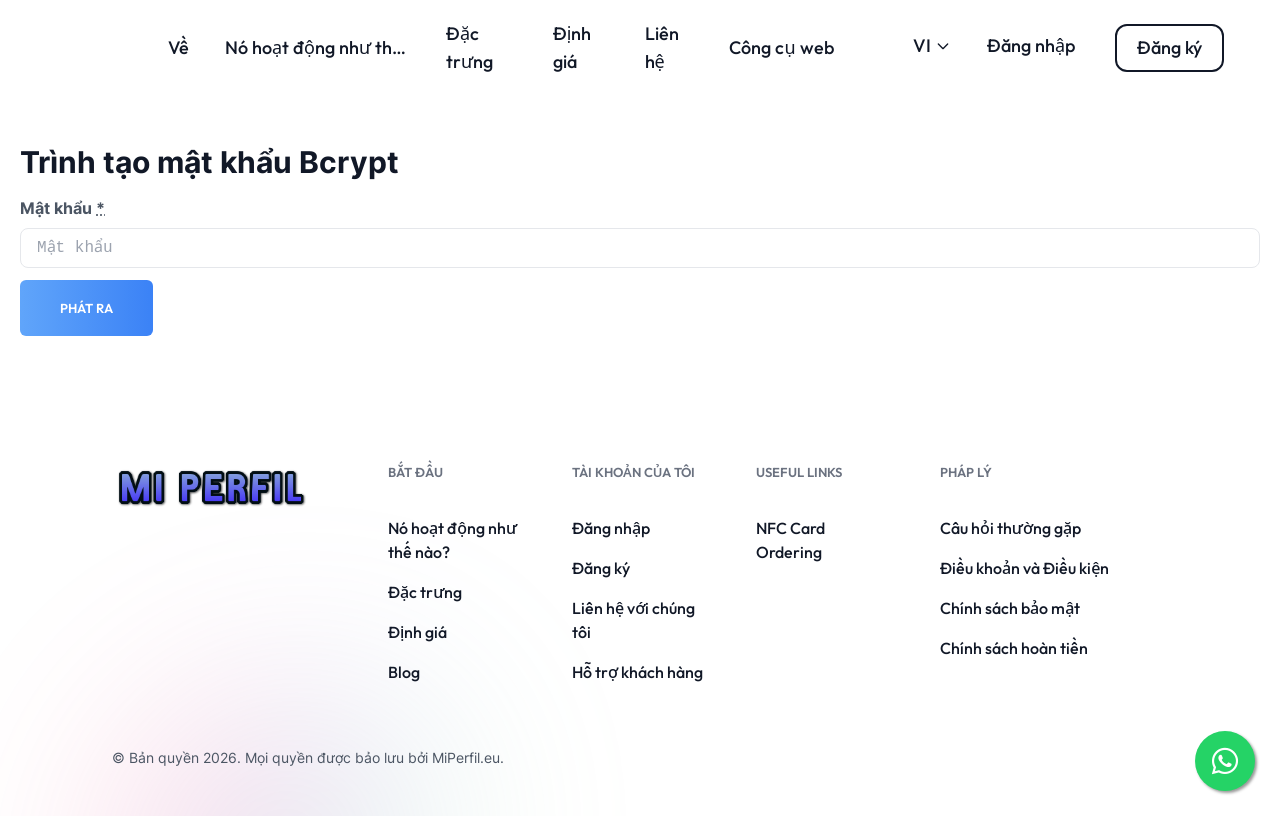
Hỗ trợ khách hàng (637, 672)
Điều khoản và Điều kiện (1024, 568)
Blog (404, 672)
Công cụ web (781, 47)
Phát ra (86, 308)
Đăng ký (601, 568)
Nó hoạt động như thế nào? (335, 47)
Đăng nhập (1031, 45)
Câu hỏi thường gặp (1010, 528)
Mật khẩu (62, 208)
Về (178, 47)
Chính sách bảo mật (1010, 608)
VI (932, 45)
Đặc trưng (425, 592)
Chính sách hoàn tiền (1014, 648)
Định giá (417, 632)
